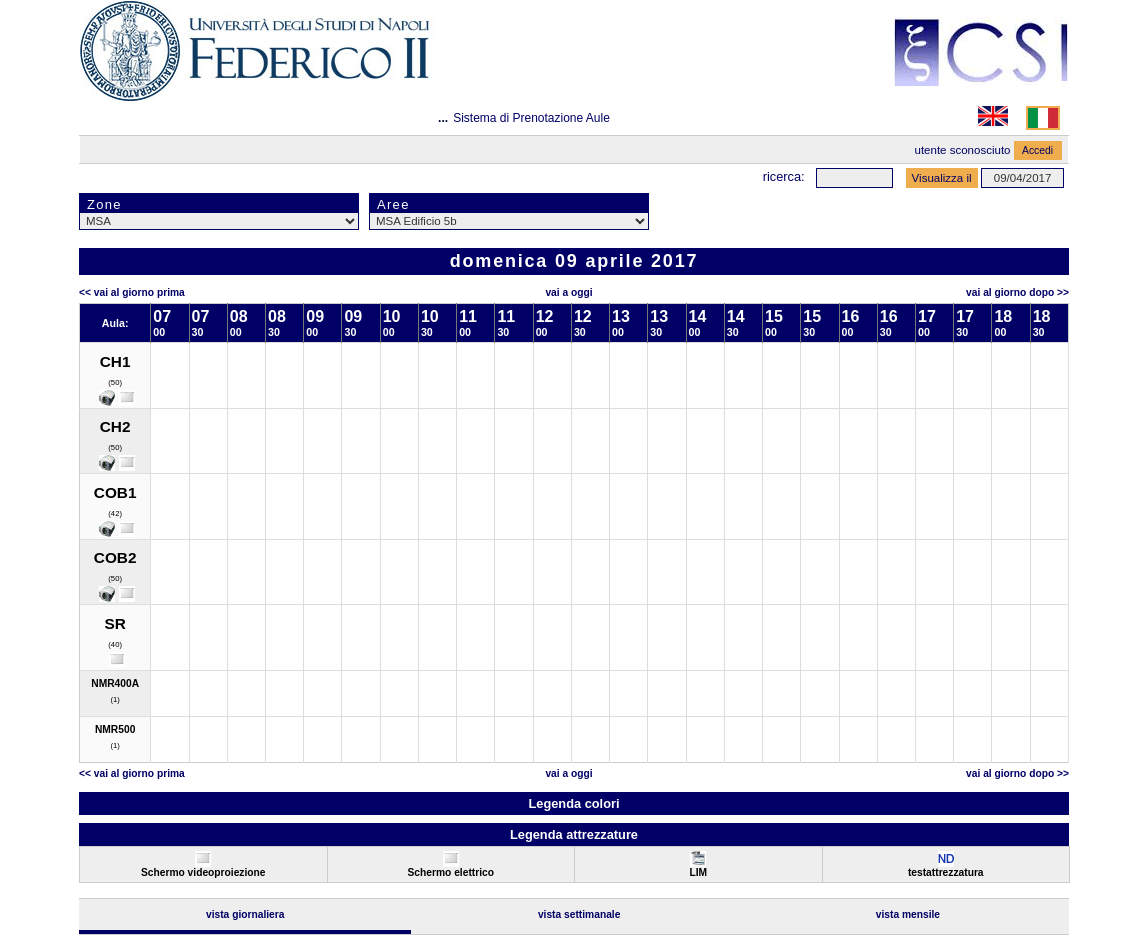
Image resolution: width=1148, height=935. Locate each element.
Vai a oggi (568, 292)
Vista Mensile (908, 914)
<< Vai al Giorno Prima (132, 292)
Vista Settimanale (579, 914)
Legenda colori (573, 803)
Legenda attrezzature (574, 834)
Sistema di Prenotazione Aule (531, 118)
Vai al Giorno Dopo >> (1017, 292)
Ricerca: (784, 176)
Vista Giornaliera (245, 914)
